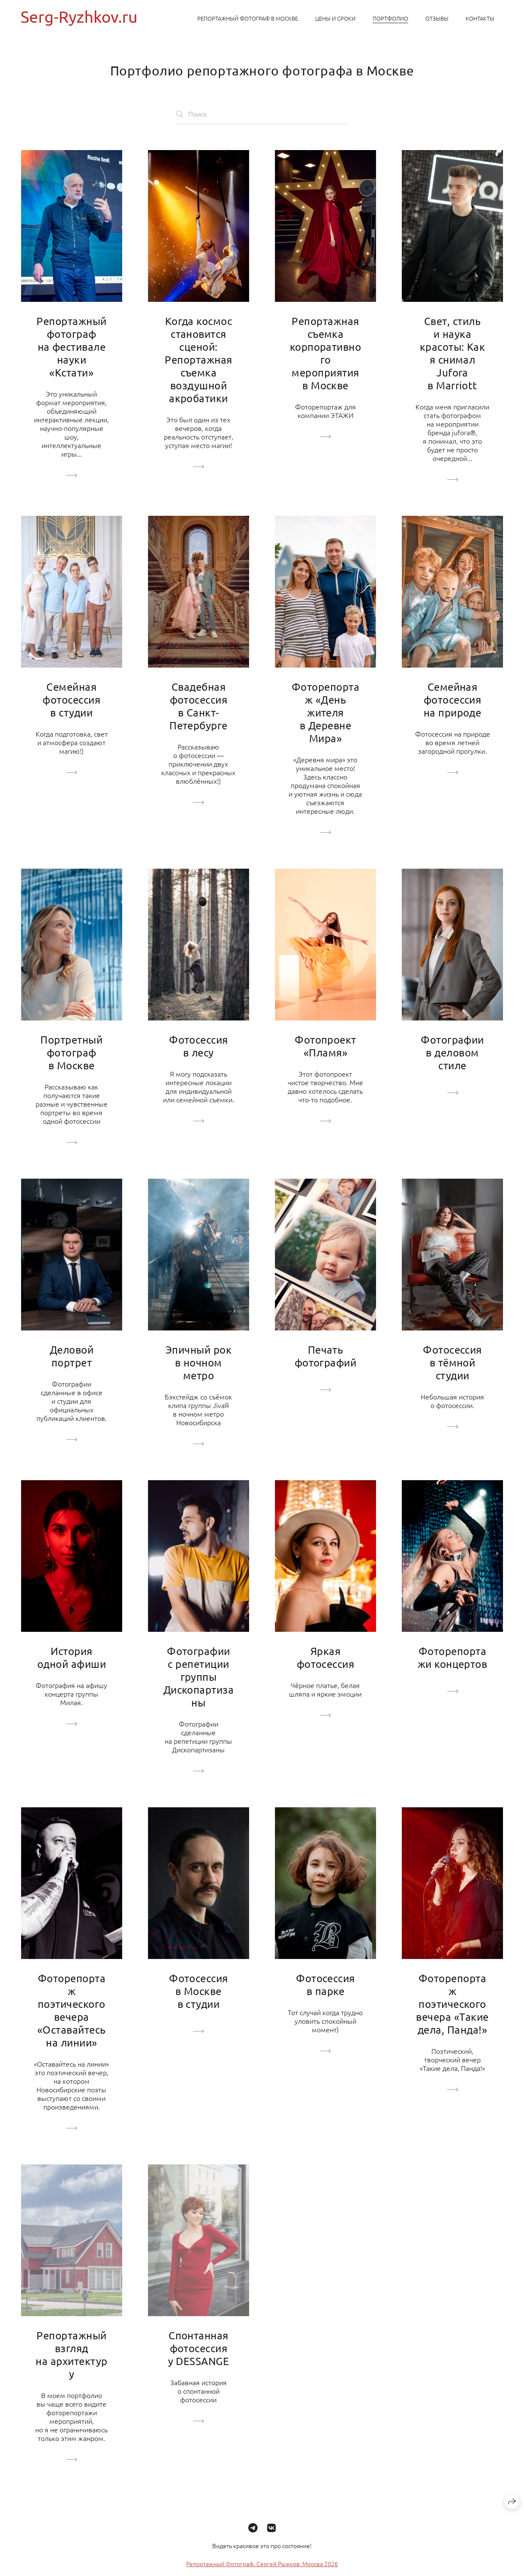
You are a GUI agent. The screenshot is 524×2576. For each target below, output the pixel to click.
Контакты (480, 18)
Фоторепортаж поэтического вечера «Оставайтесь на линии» (71, 2010)
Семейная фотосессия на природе (453, 699)
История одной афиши (71, 1657)
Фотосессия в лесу (198, 1046)
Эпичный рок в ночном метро (199, 1362)
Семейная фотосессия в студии (71, 699)
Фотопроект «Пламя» (325, 1046)
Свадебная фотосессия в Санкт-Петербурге (198, 705)
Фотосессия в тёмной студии (452, 1362)
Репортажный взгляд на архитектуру (71, 2354)
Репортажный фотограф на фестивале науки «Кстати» (71, 347)
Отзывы (437, 18)
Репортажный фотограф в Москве (247, 18)
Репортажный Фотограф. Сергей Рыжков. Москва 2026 (262, 2570)
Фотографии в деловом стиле (452, 1052)
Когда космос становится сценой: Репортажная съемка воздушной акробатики (198, 359)
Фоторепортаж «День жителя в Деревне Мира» (325, 712)
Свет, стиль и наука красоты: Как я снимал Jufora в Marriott (452, 353)
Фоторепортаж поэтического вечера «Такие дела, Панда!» (452, 2004)
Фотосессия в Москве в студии (198, 1991)
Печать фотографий (326, 1356)
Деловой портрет (71, 1356)
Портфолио (390, 18)
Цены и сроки (335, 18)
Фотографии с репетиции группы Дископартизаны (198, 1677)
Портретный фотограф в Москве (71, 1052)
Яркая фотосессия (326, 1657)
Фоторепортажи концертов (453, 1657)
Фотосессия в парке (325, 1984)
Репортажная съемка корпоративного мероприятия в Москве (325, 353)
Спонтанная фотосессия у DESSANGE (198, 2348)
